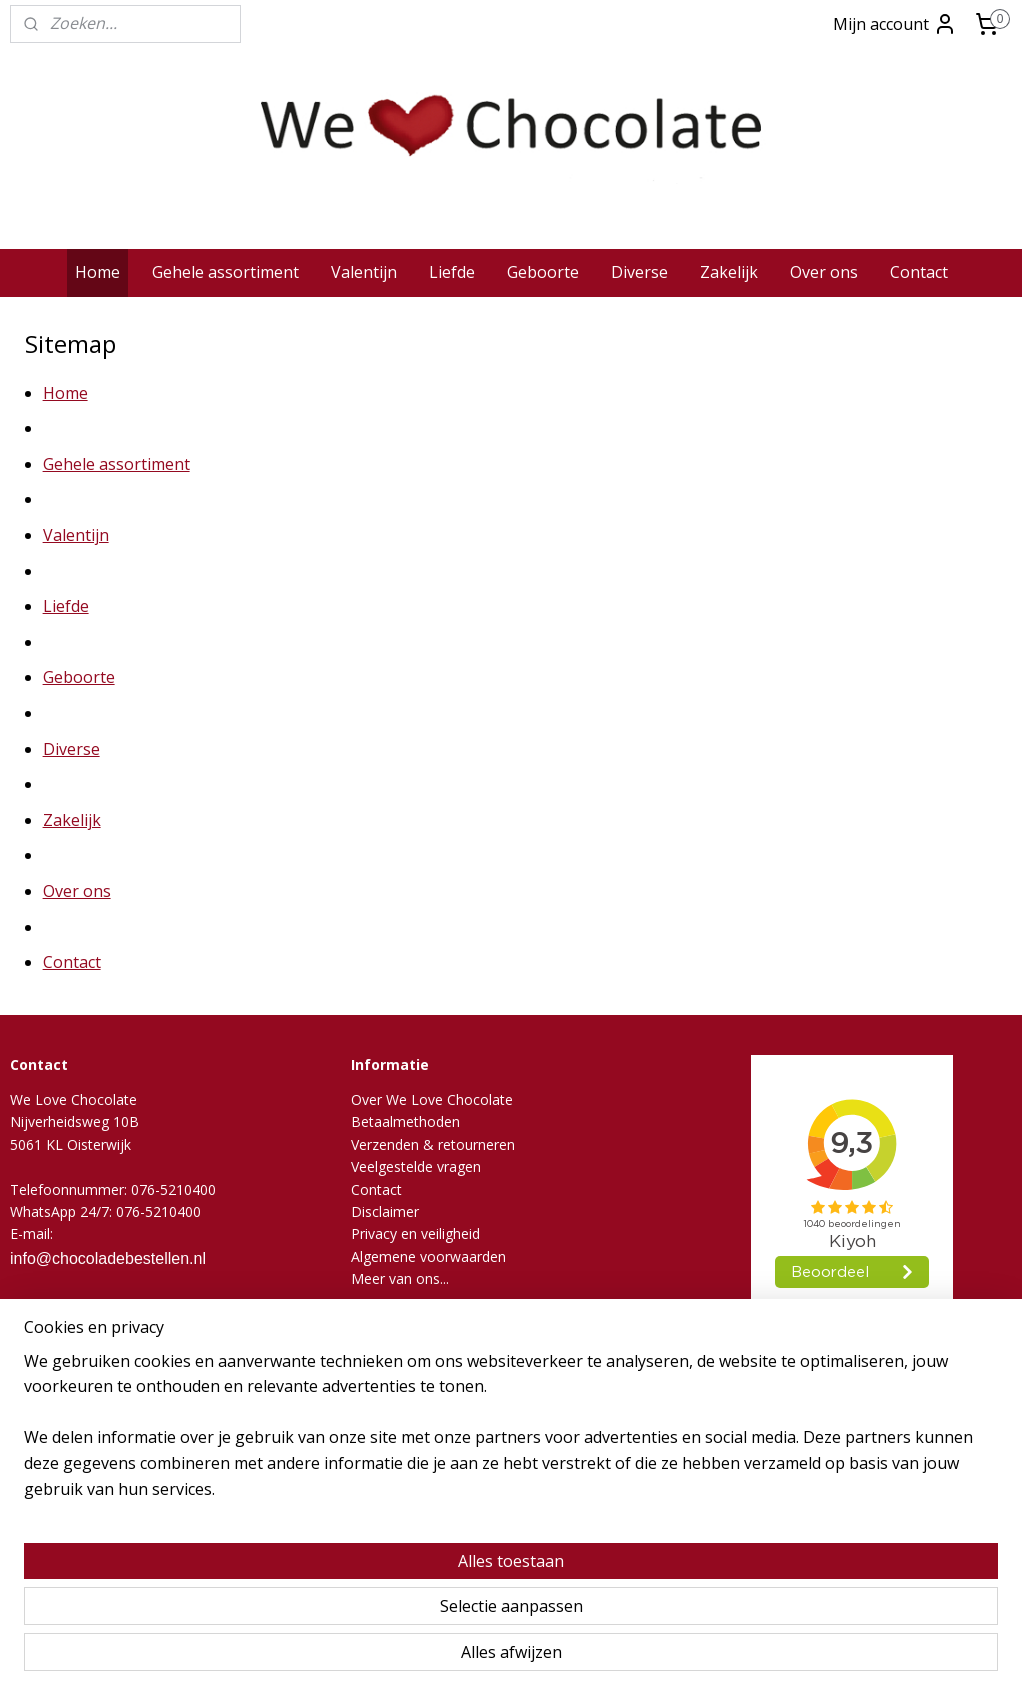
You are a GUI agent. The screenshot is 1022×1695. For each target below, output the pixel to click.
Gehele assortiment (225, 272)
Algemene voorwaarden (428, 1256)
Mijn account (895, 24)
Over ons (824, 272)
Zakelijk (729, 272)
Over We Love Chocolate (432, 1099)
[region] (379, 1606)
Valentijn (364, 272)
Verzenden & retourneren (433, 1144)
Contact (919, 272)
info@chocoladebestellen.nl (108, 1258)
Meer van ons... (400, 1278)
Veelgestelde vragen (416, 1166)
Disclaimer (385, 1211)
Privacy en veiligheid (415, 1233)
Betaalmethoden (405, 1121)
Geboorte (543, 272)
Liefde (452, 272)
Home (97, 272)
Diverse (639, 272)
